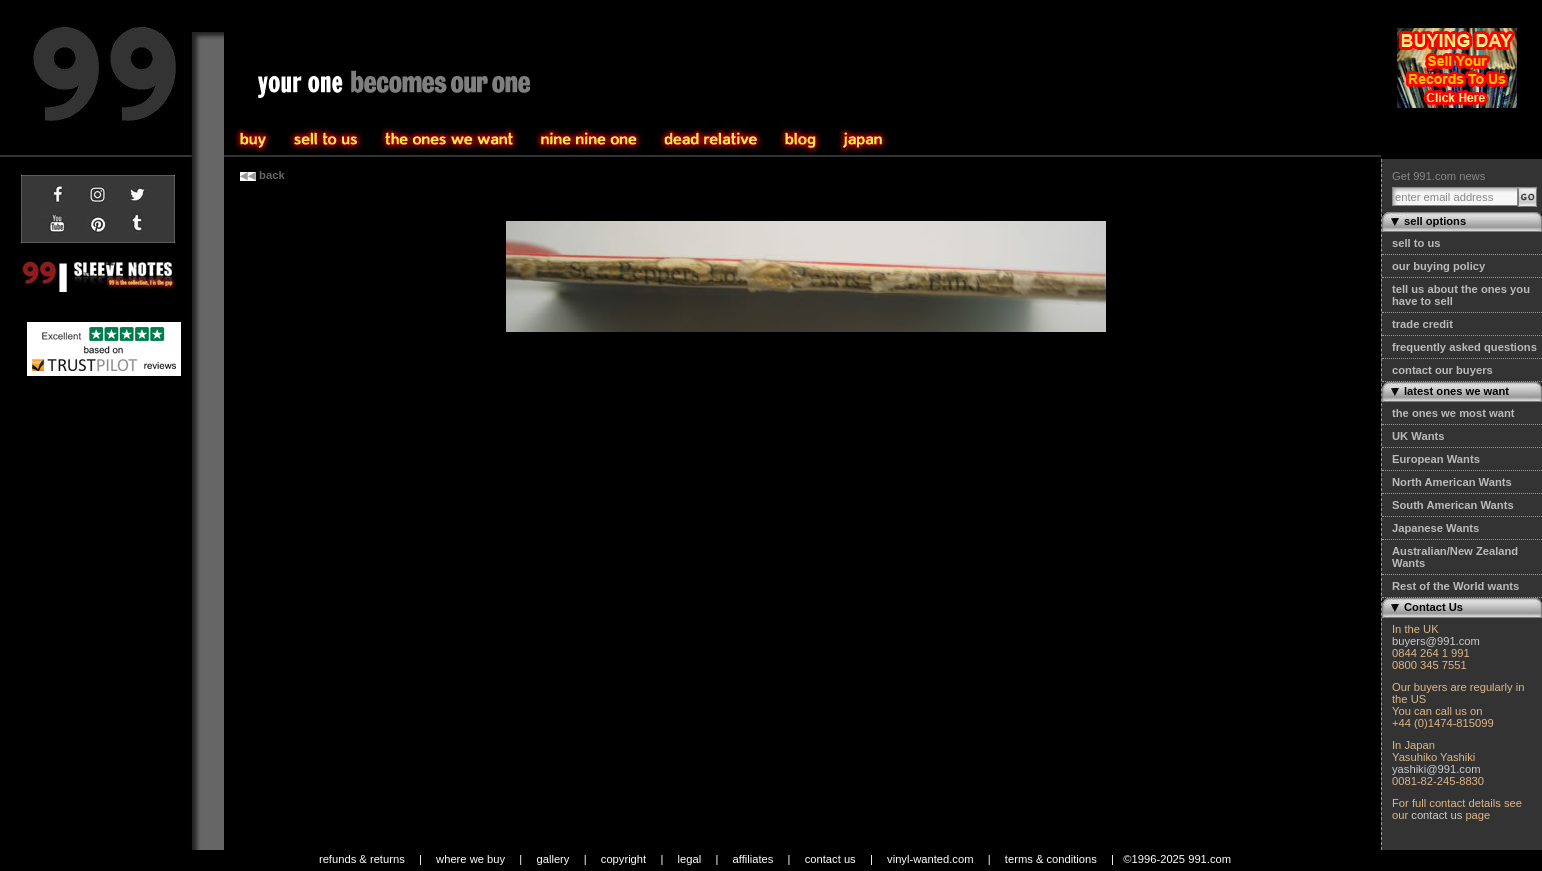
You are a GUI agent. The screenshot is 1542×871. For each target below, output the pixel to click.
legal (690, 859)
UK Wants (1418, 436)
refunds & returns (362, 859)
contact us (1436, 815)
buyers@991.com (1436, 641)
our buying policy (1438, 266)
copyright (623, 859)
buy (326, 140)
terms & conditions (1051, 859)
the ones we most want (1453, 413)
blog (800, 140)
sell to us (1416, 243)
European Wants (1436, 459)
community (711, 140)
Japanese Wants (1435, 528)
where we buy (470, 859)
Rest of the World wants (1455, 586)
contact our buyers (1442, 370)
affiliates (753, 859)
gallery (552, 859)
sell (254, 140)
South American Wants (1453, 505)
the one (589, 140)
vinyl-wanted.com (930, 859)
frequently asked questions (1464, 347)
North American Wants (1452, 482)
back (262, 175)
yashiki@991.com (1436, 769)
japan (863, 140)
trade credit (1422, 324)
